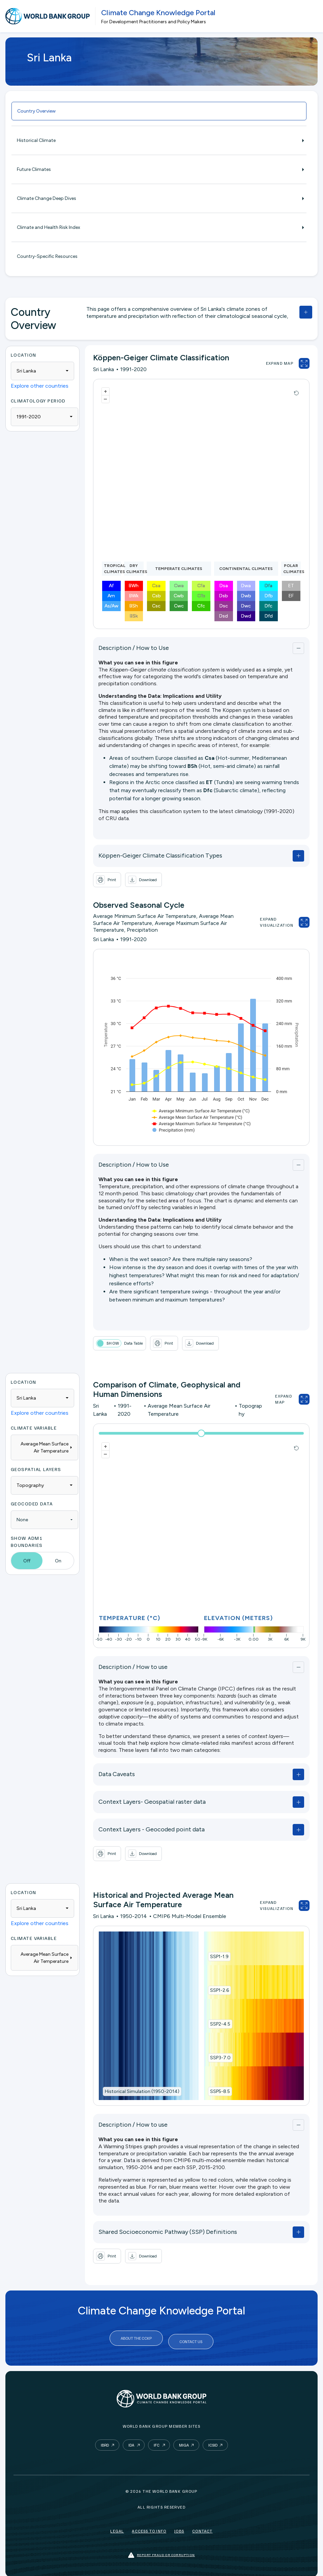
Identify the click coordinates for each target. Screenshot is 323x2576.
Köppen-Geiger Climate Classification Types (160, 855)
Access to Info (149, 2524)
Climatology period (38, 400)
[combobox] (42, 371)
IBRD (105, 2438)
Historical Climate (158, 140)
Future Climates (158, 169)
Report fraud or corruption (161, 2549)
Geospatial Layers (36, 1469)
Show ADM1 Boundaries (26, 1541)
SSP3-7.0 (220, 2058)
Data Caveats (116, 1774)
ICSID (212, 2438)
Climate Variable (34, 1428)
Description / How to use (133, 1667)
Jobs (179, 2524)
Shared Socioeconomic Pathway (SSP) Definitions (167, 2232)
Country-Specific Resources (47, 256)
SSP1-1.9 (219, 1956)
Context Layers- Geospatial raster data (152, 1801)
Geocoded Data (32, 1503)
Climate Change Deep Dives (158, 198)
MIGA (184, 2438)
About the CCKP (136, 2338)
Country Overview (36, 111)
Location (23, 355)
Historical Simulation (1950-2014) (142, 2091)
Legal (117, 2524)
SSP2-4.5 (220, 2024)
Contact (202, 2524)
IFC (156, 2438)
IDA (131, 2438)
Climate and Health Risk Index (158, 227)
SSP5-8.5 (220, 2091)
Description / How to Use (133, 648)
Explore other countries (39, 386)
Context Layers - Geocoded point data (151, 1829)
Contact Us (190, 2338)
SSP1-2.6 (219, 1990)
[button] (143, 880)
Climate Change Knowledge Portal (158, 12)
